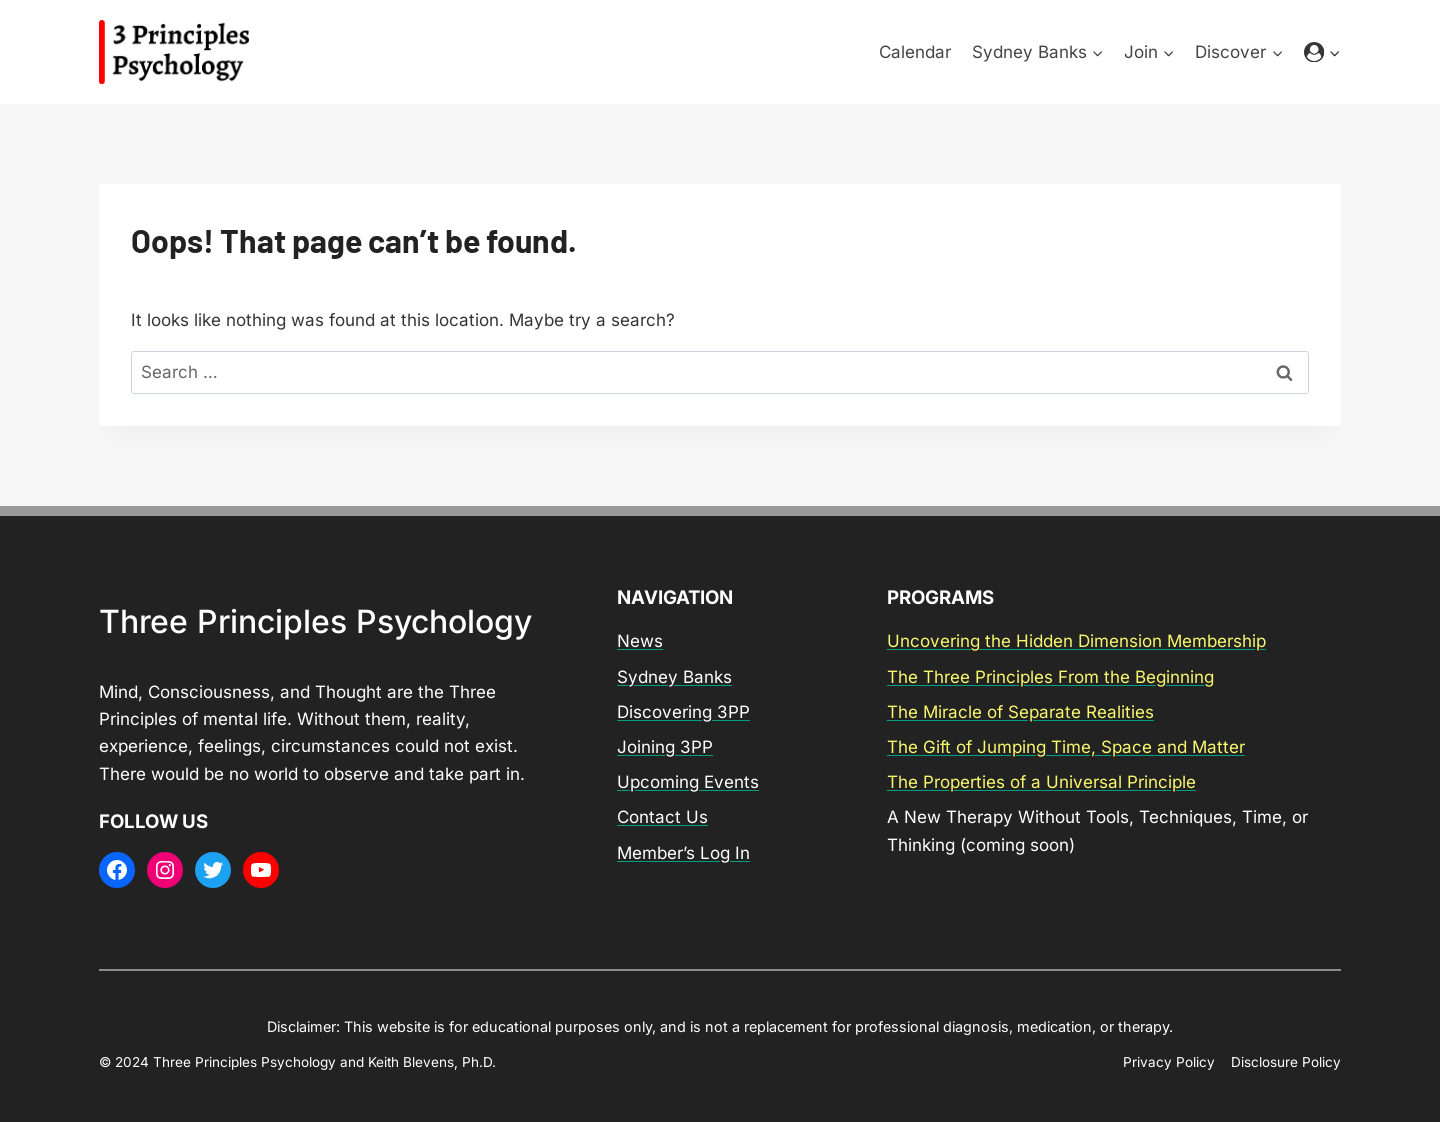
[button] (1334, 52)
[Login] (1322, 52)
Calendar (915, 52)
